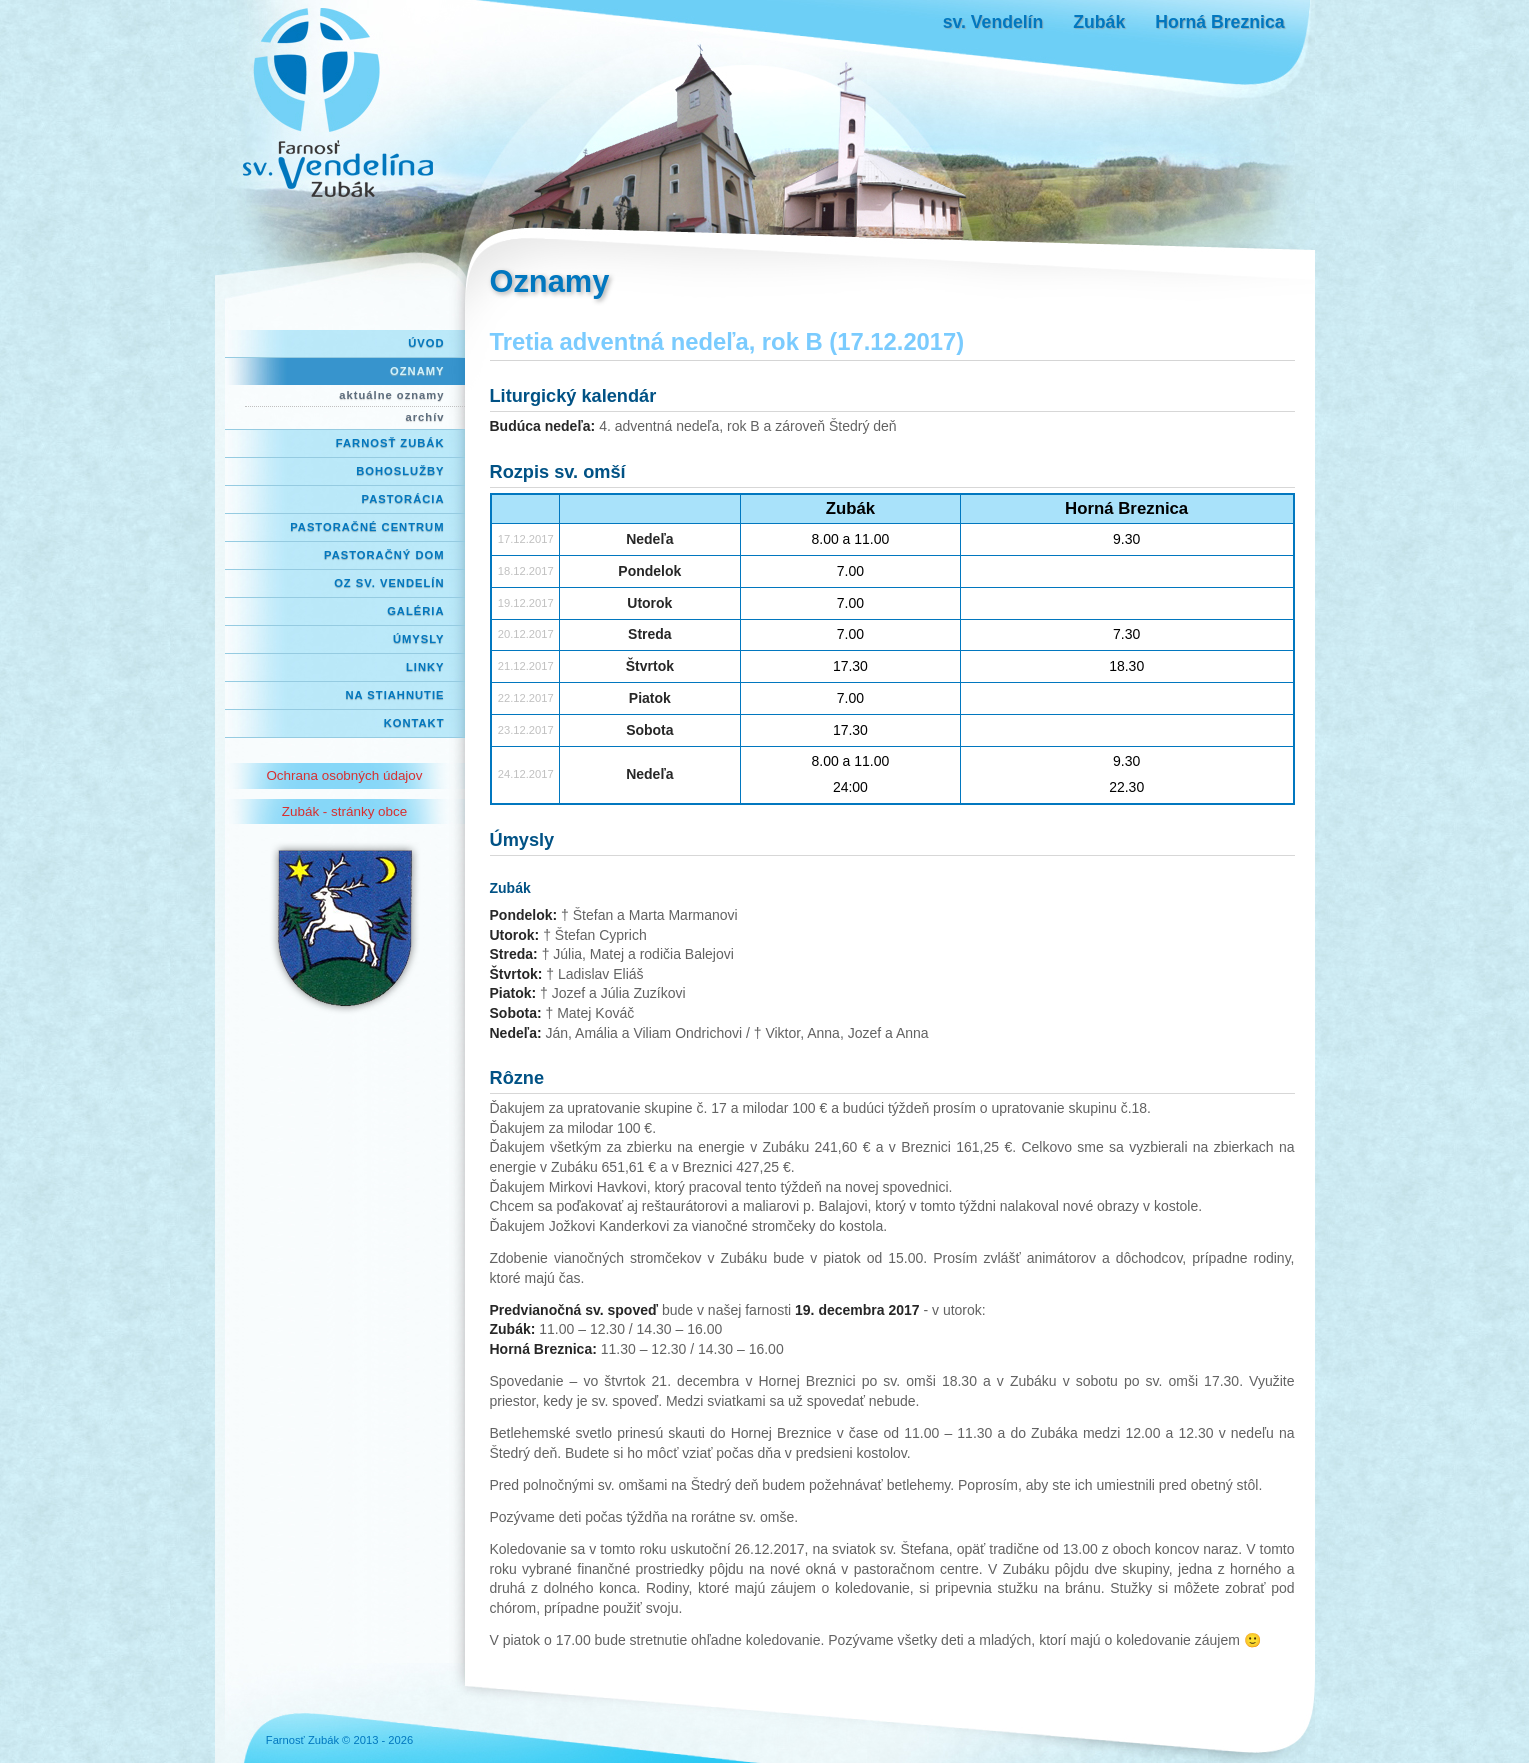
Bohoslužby (400, 471)
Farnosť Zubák (390, 443)
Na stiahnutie (395, 695)
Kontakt (414, 723)
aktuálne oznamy (391, 395)
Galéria (415, 611)
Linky (425, 667)
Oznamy (417, 371)
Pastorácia (403, 499)
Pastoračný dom (384, 555)
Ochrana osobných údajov (344, 775)
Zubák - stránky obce (344, 811)
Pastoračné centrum (367, 527)
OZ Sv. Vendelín (389, 583)
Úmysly (419, 639)
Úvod (426, 343)
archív (425, 417)
